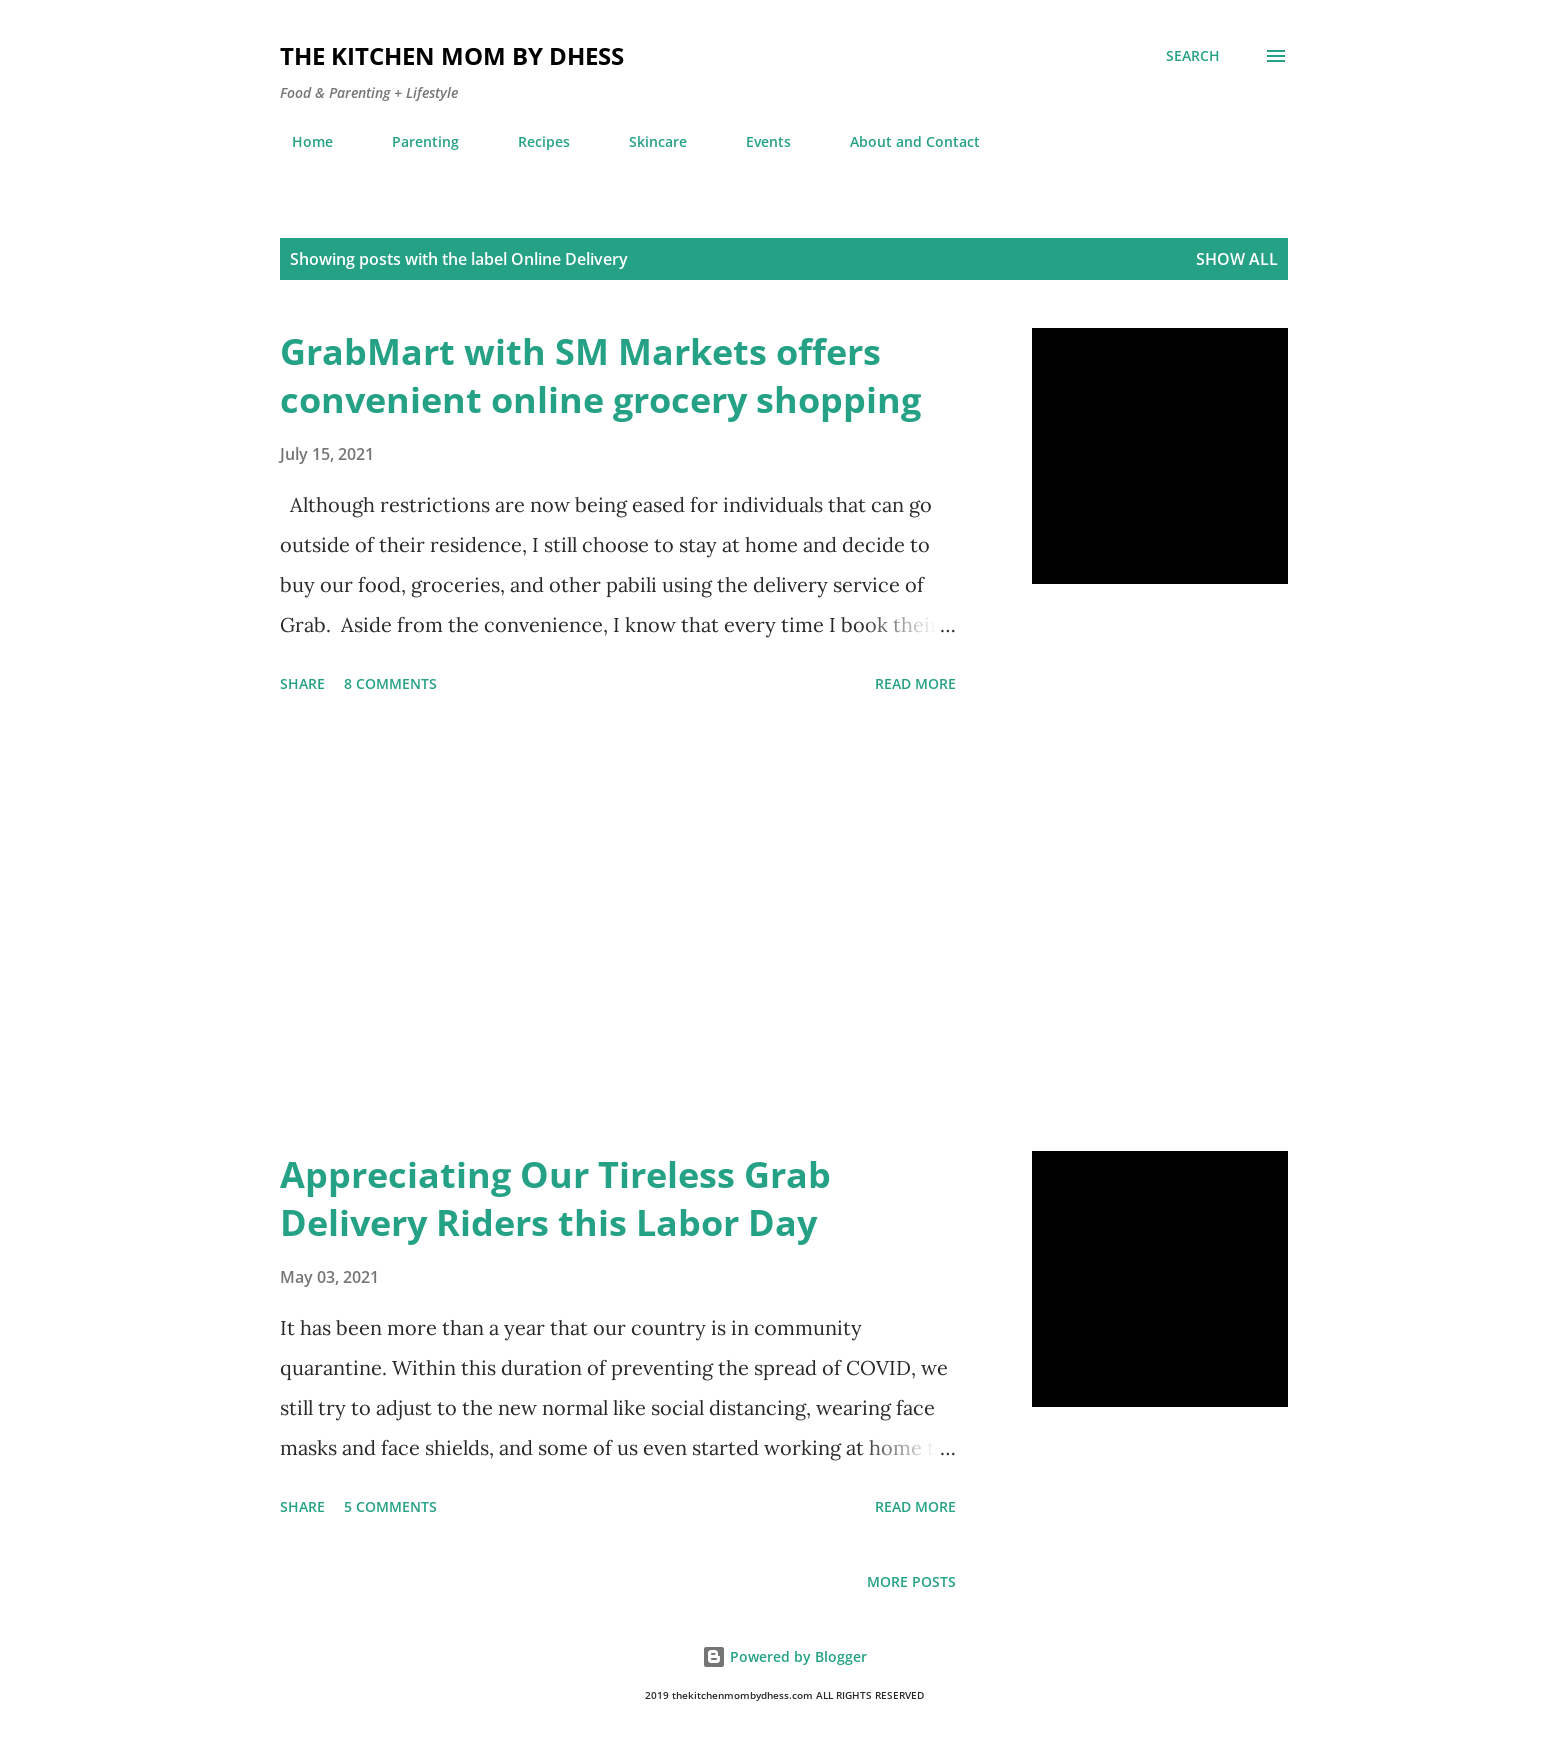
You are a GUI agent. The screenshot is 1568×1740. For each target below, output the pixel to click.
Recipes (532, 141)
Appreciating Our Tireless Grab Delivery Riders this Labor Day (555, 1198)
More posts (911, 1581)
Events (756, 141)
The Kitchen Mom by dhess (452, 55)
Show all (1237, 259)
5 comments (390, 1506)
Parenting (413, 141)
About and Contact (903, 141)
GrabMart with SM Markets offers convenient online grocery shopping (600, 375)
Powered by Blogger (784, 1656)
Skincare (646, 141)
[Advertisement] (618, 926)
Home (300, 141)
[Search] (1193, 56)
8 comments (390, 683)
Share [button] (302, 683)
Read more (915, 683)
